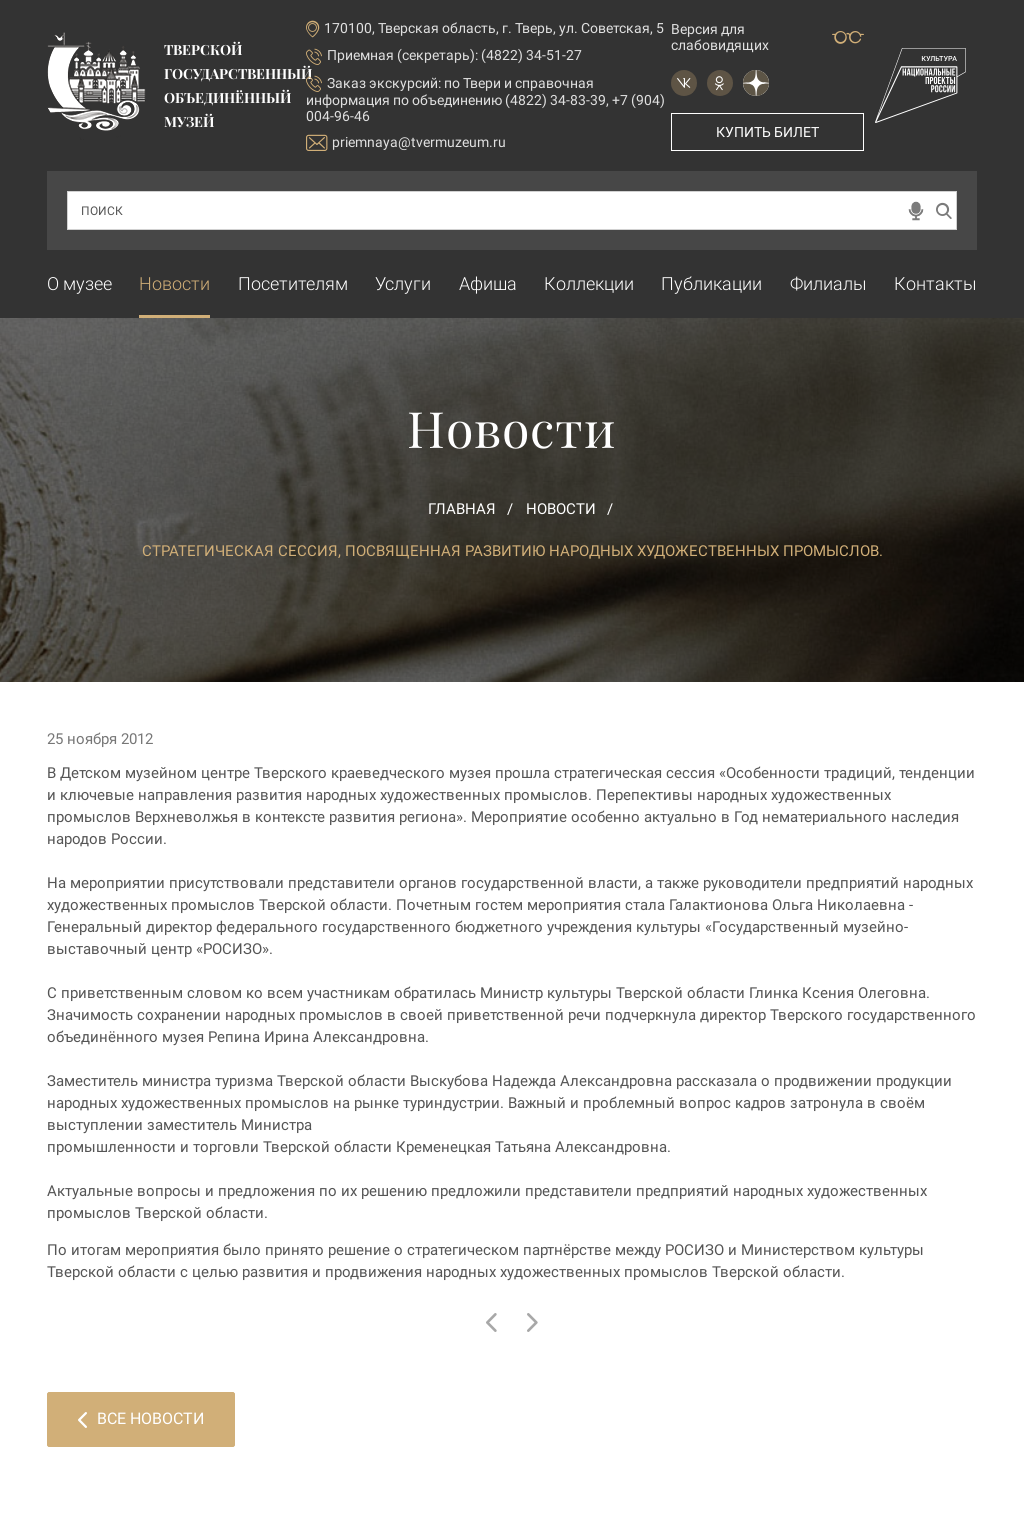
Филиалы (828, 283)
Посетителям (293, 283)
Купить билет (767, 132)
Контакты (935, 283)
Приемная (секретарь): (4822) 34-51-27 (454, 55)
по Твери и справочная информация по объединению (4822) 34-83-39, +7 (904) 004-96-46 (485, 99)
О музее (79, 283)
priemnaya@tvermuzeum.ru (406, 142)
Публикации (711, 283)
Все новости (141, 1418)
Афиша (488, 283)
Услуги (403, 283)
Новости (174, 283)
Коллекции (589, 283)
